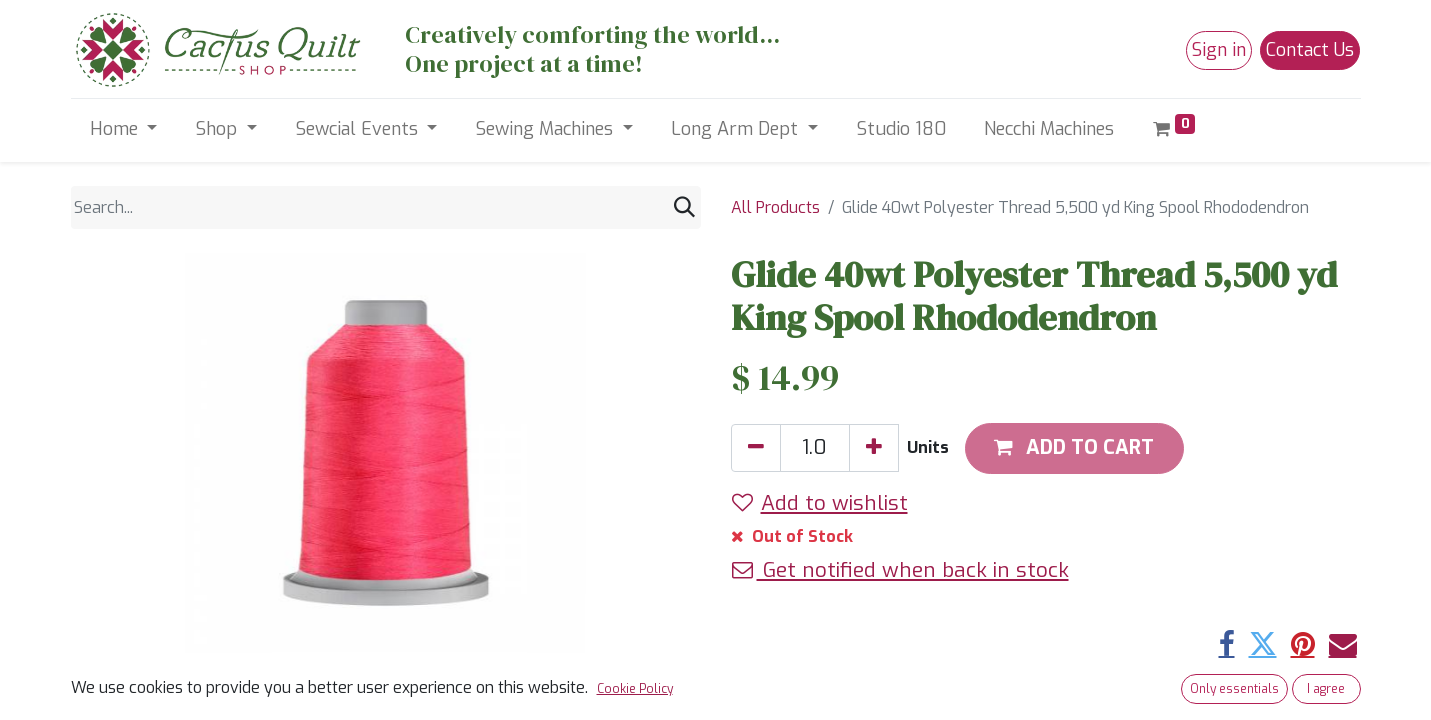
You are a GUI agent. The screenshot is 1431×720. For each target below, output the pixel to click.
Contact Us (1310, 50)
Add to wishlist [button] (820, 503)
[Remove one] (756, 448)
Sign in (1219, 50)
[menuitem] (901, 129)
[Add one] (874, 448)
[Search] (684, 207)
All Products (775, 207)
